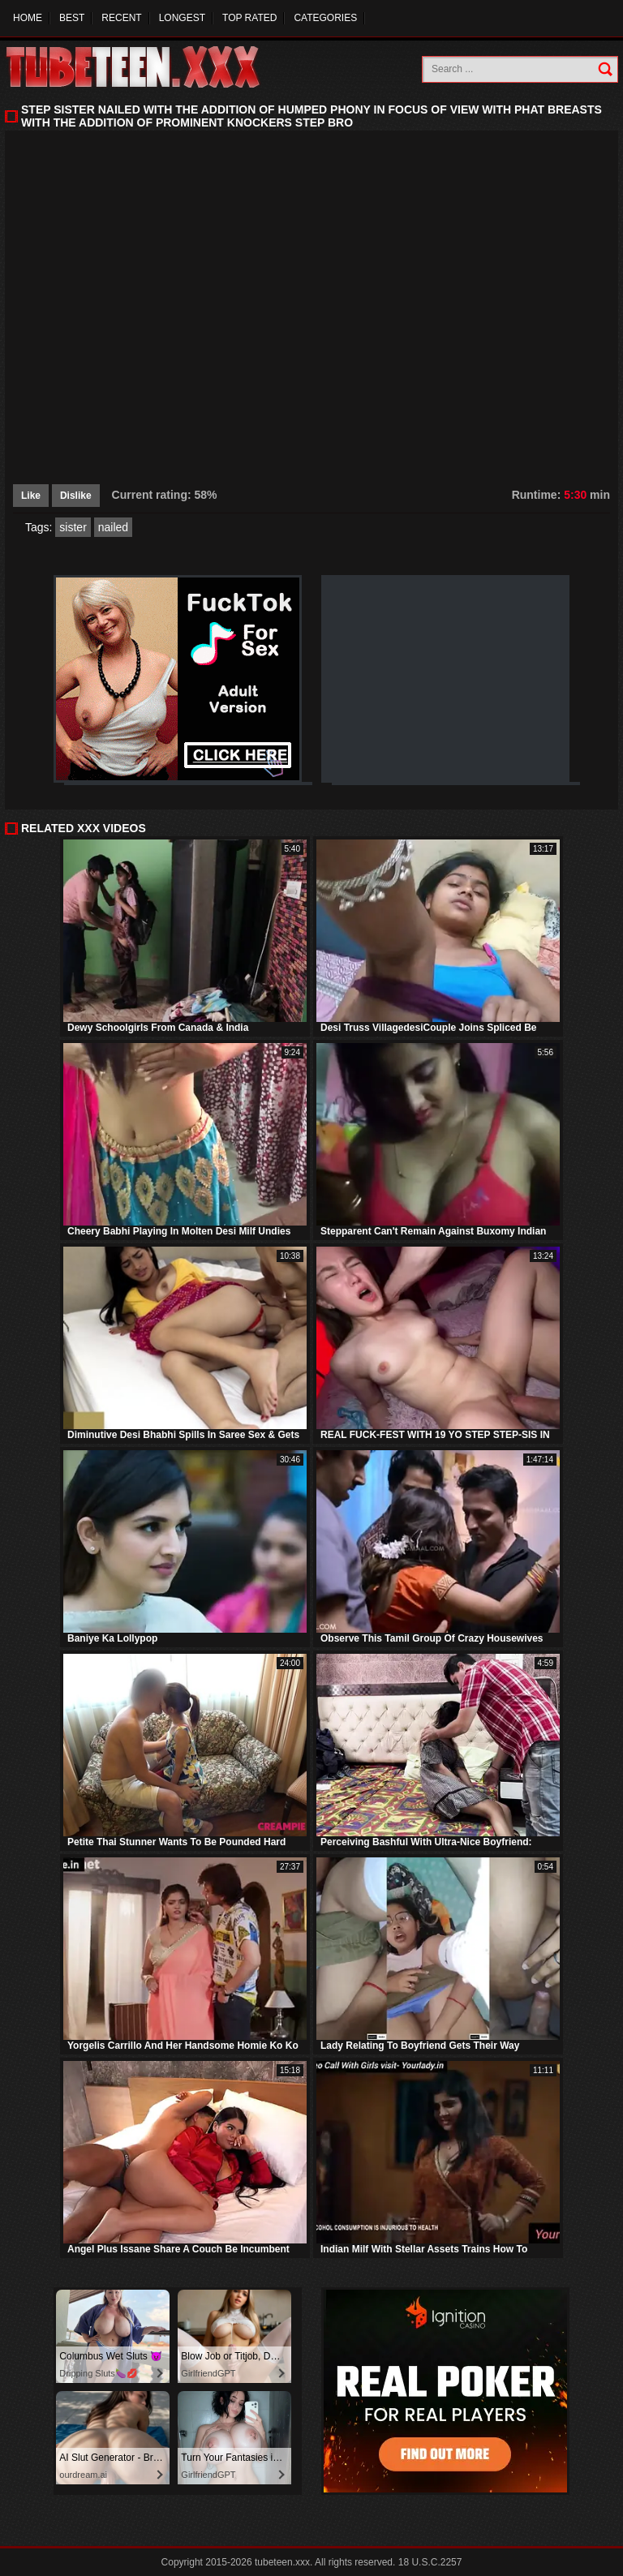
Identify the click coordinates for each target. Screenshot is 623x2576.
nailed (113, 527)
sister (72, 527)
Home (27, 18)
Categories (325, 18)
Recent (121, 18)
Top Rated (249, 18)
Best (71, 18)
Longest (182, 18)
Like (31, 495)
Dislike (76, 495)
